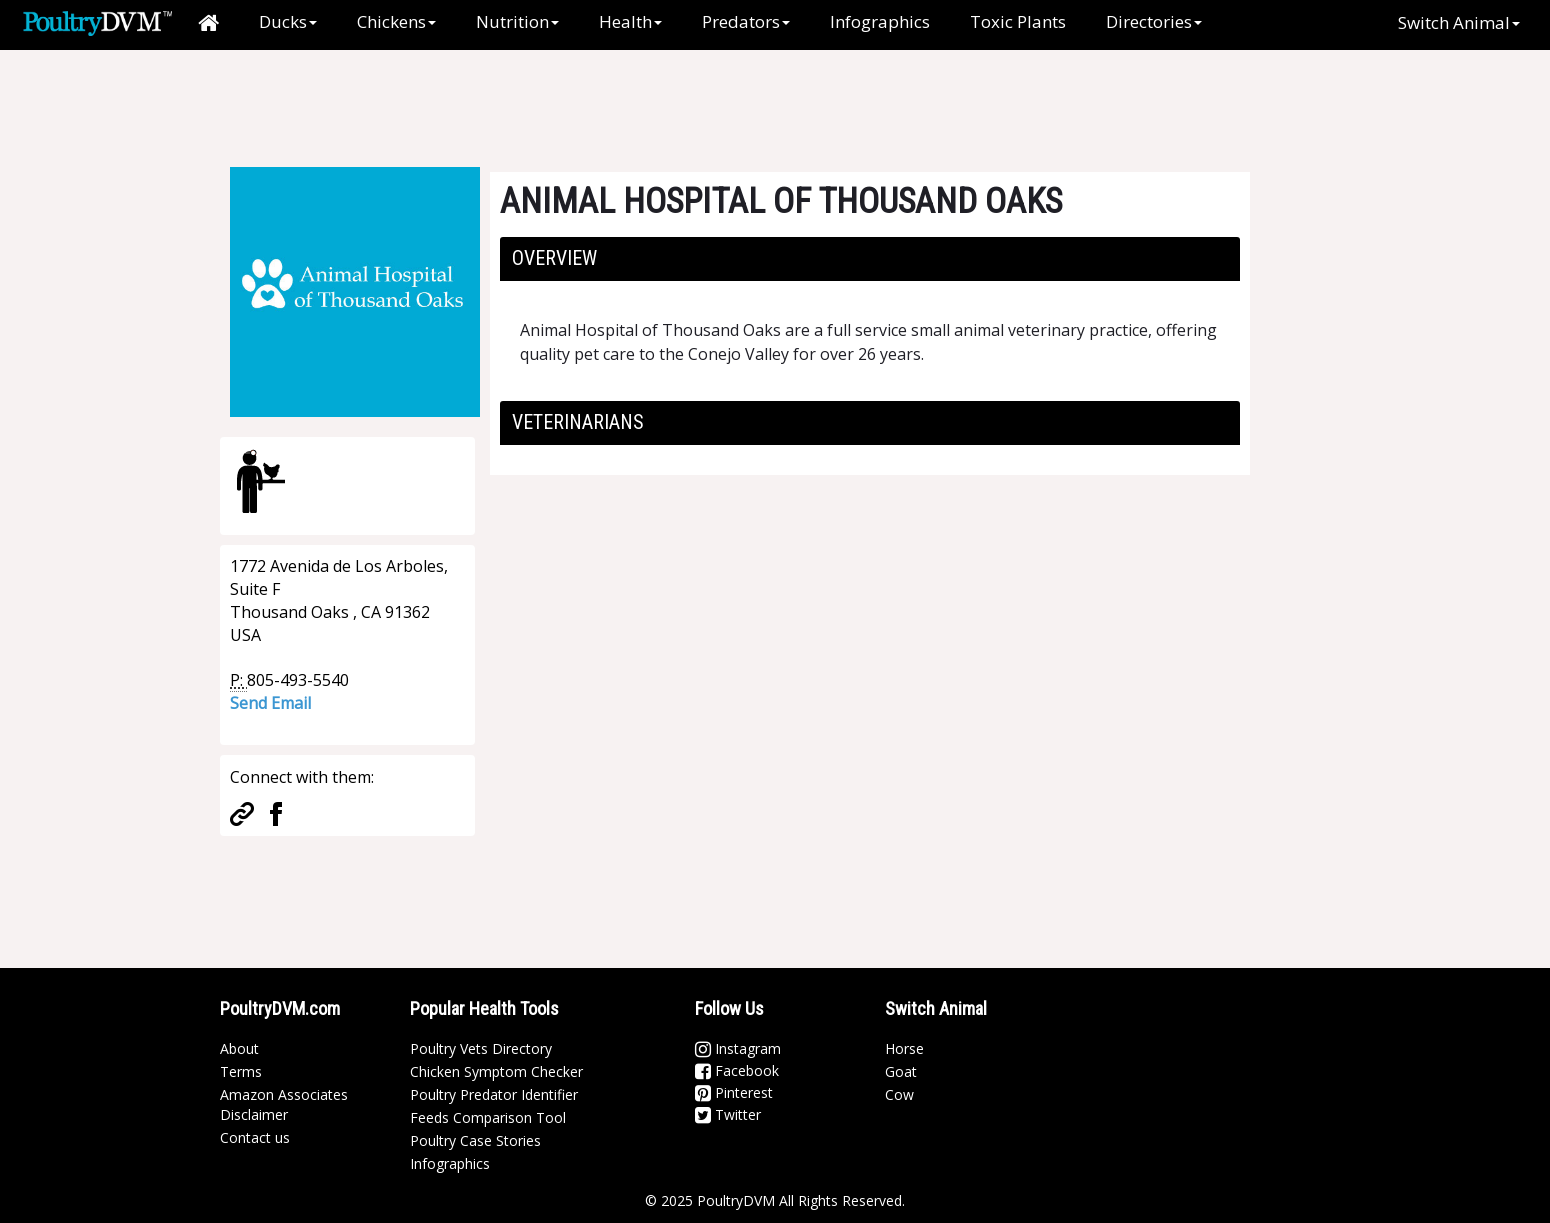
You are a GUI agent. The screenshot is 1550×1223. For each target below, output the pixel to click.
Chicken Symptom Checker (496, 1071)
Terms (241, 1071)
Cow (899, 1094)
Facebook (737, 1070)
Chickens (396, 21)
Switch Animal (1459, 22)
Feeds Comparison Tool (488, 1117)
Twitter (728, 1114)
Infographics (880, 21)
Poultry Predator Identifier (494, 1094)
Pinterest (734, 1092)
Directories (1154, 21)
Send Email (270, 703)
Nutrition (517, 21)
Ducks (288, 21)
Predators (746, 21)
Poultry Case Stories (475, 1140)
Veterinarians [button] (578, 422)
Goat (901, 1071)
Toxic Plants (1018, 21)
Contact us (255, 1137)
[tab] (870, 259)
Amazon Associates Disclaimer (284, 1104)
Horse (904, 1048)
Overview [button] (554, 258)
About (239, 1048)
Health (630, 21)
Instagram (738, 1048)
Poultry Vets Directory (481, 1048)
